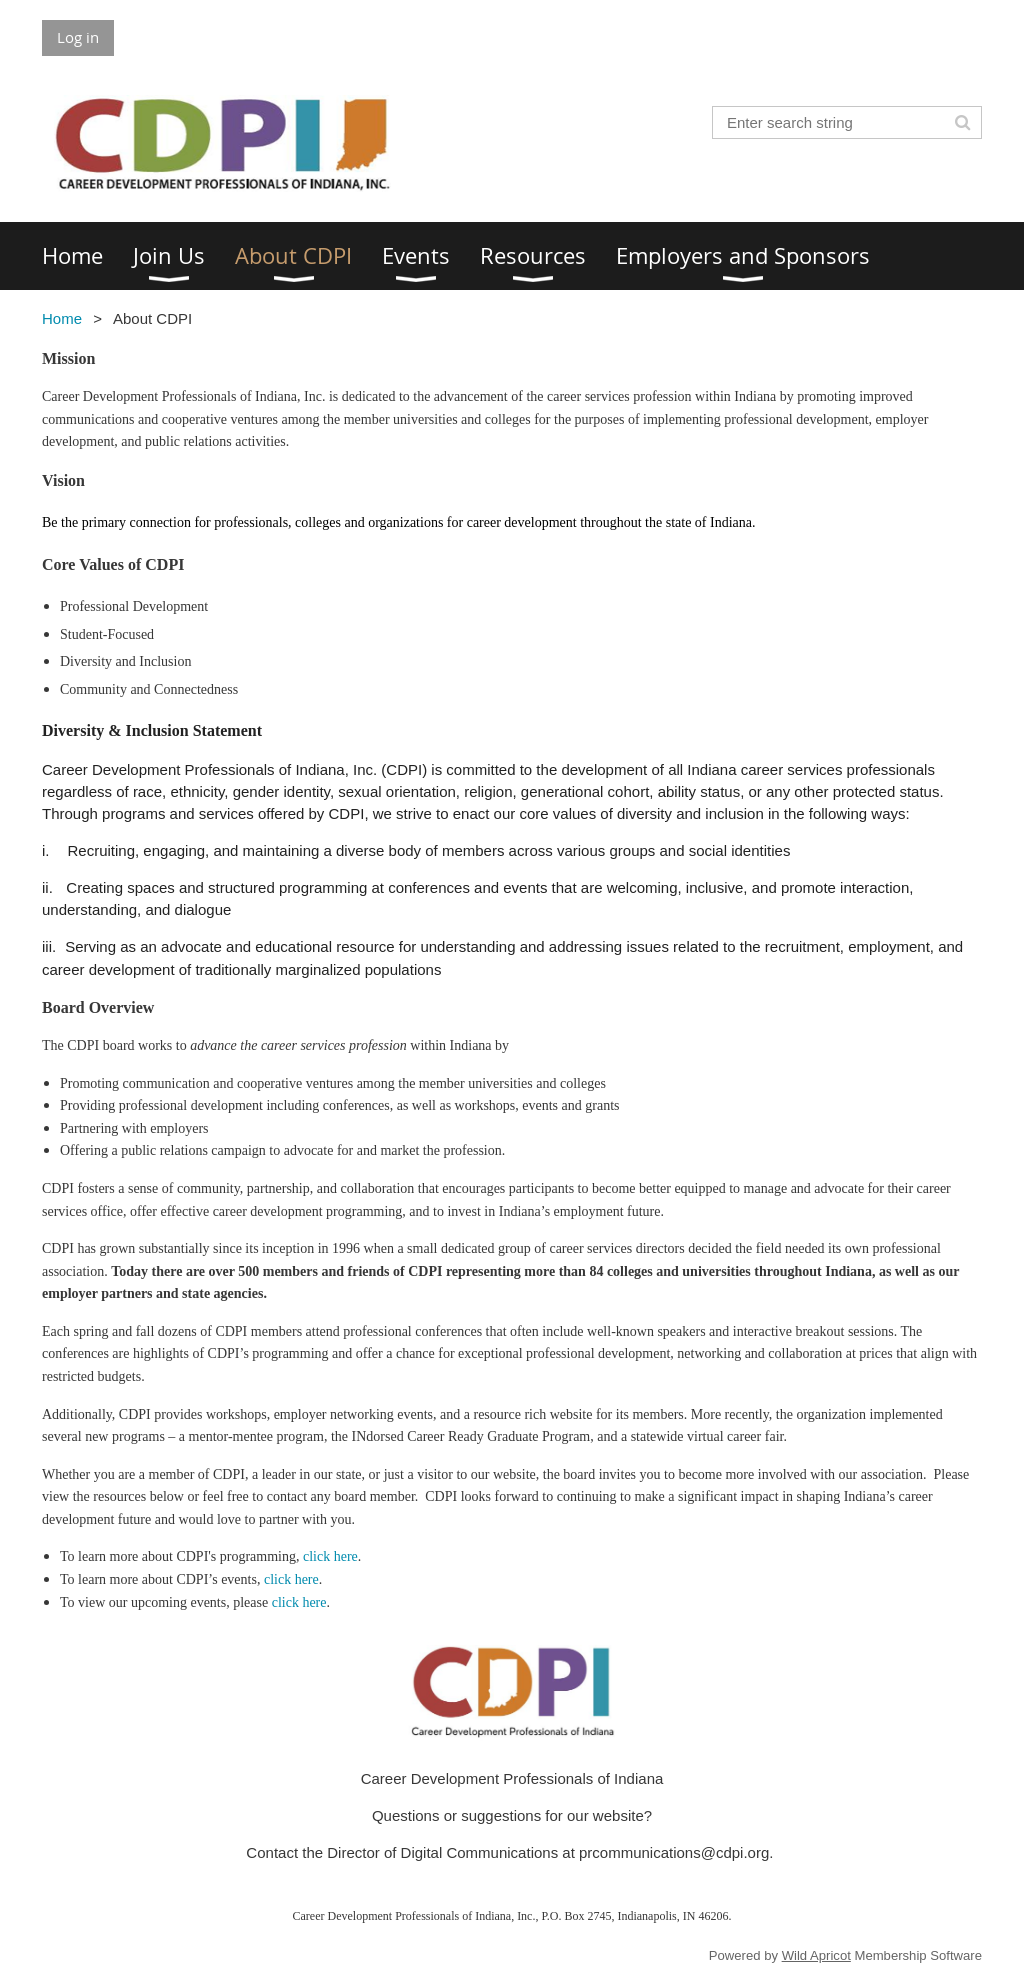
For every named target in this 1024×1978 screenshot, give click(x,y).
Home (62, 318)
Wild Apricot (816, 1955)
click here (330, 1556)
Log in (78, 37)
